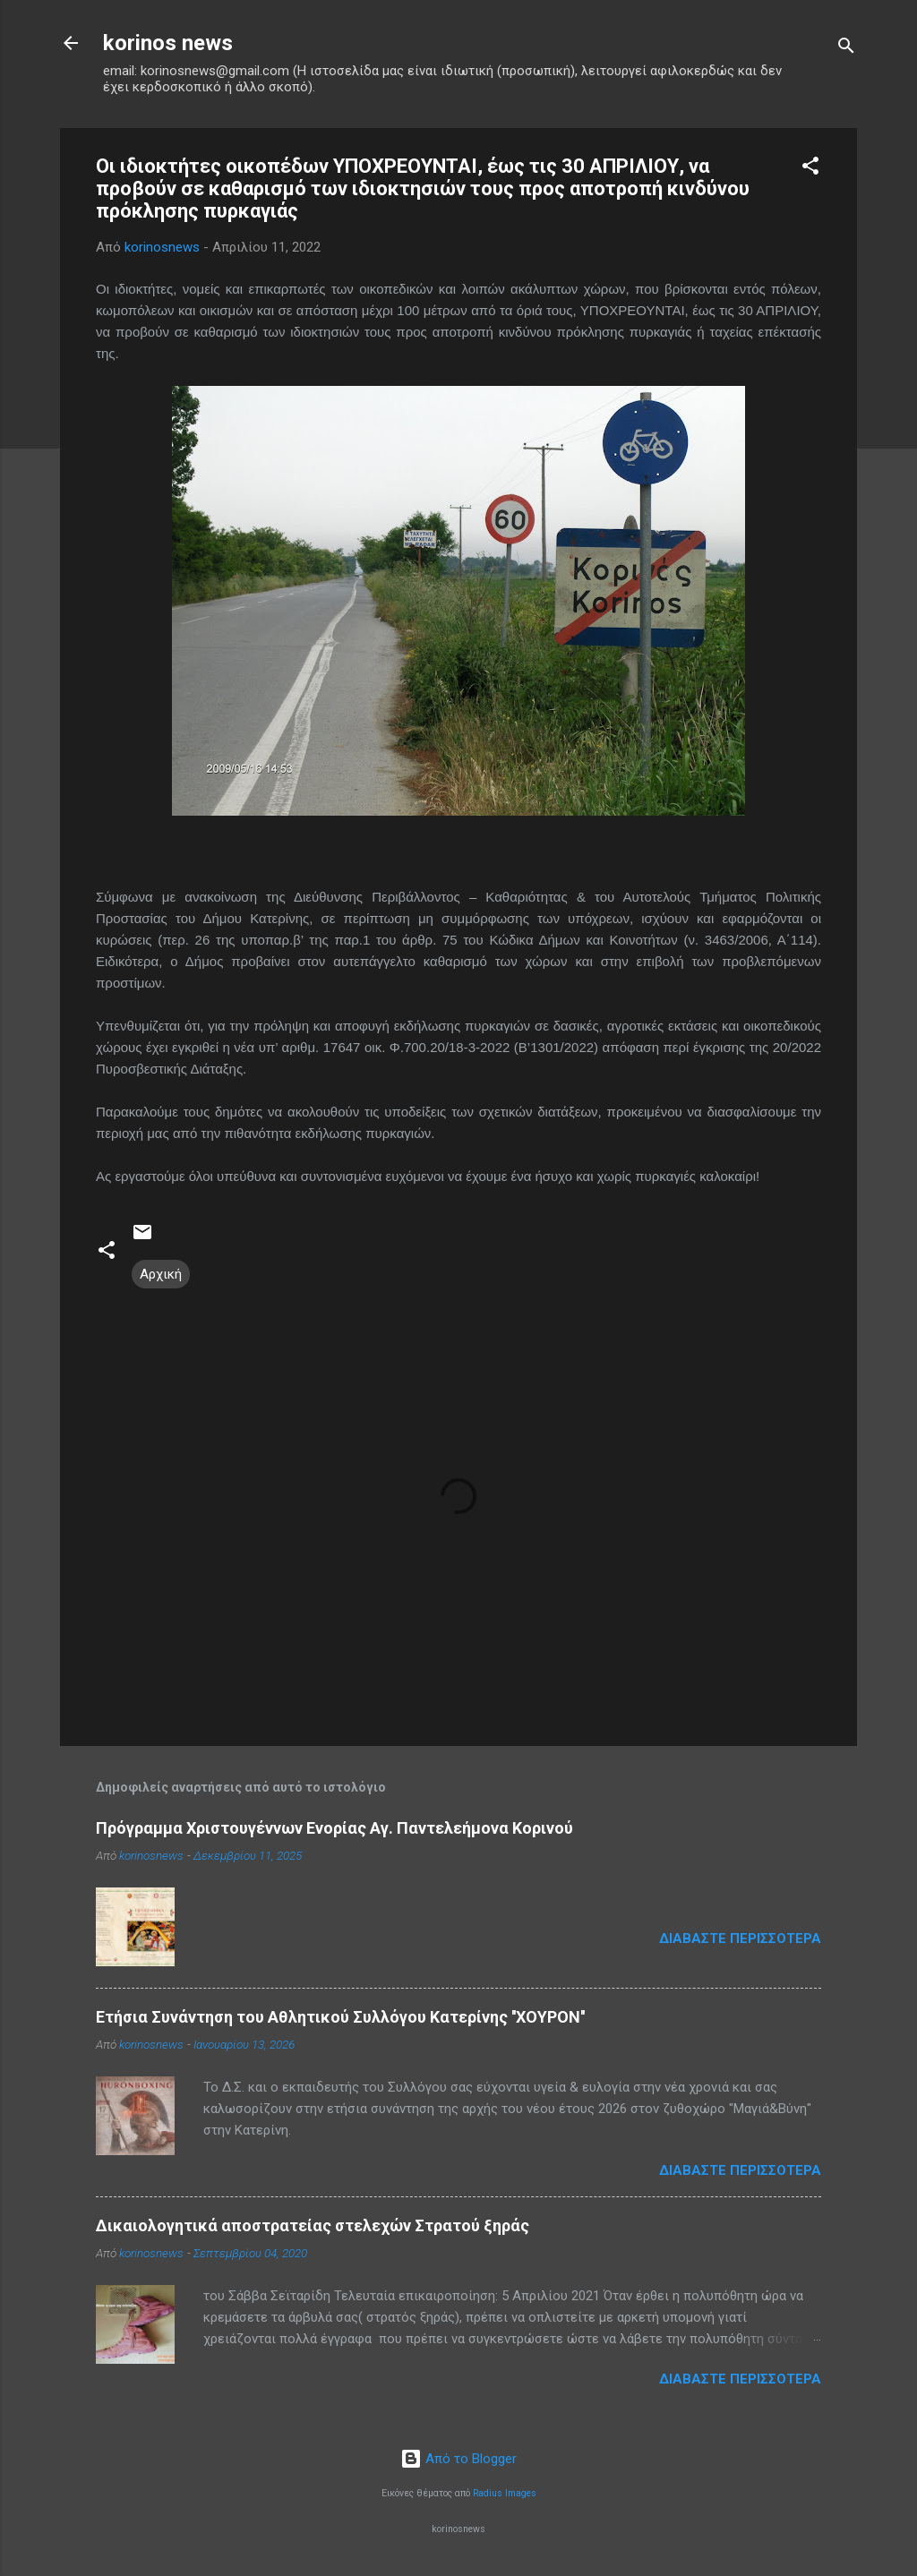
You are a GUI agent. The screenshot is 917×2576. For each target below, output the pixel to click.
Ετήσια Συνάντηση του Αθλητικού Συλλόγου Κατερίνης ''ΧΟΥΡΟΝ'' (340, 2016)
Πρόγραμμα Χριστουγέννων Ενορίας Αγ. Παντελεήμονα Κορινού (334, 1828)
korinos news (168, 43)
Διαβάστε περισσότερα (740, 1938)
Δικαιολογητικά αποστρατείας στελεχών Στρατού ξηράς (312, 2225)
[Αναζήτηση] (846, 48)
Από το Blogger (458, 2459)
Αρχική (161, 1274)
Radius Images (504, 2493)
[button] (810, 169)
